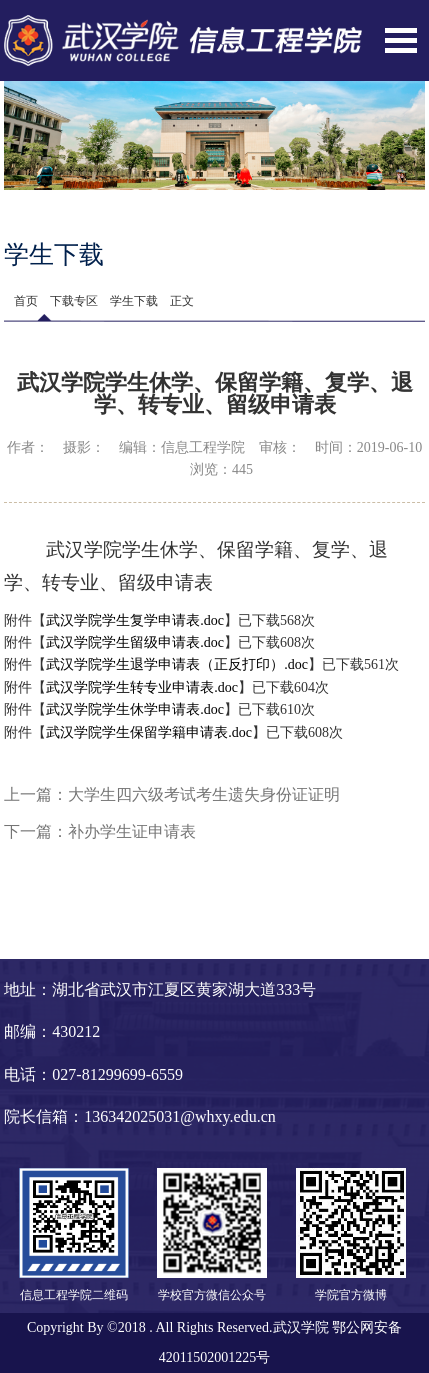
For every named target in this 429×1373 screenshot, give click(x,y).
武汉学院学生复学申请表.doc (135, 620)
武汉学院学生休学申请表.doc (135, 709)
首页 (26, 301)
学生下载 (134, 301)
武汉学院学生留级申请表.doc (135, 642)
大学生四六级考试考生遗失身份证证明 (204, 794)
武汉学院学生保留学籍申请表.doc (149, 732)
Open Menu (401, 40)
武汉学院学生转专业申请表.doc (142, 687)
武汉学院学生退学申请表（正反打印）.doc (177, 664)
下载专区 (74, 301)
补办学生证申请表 (132, 831)
